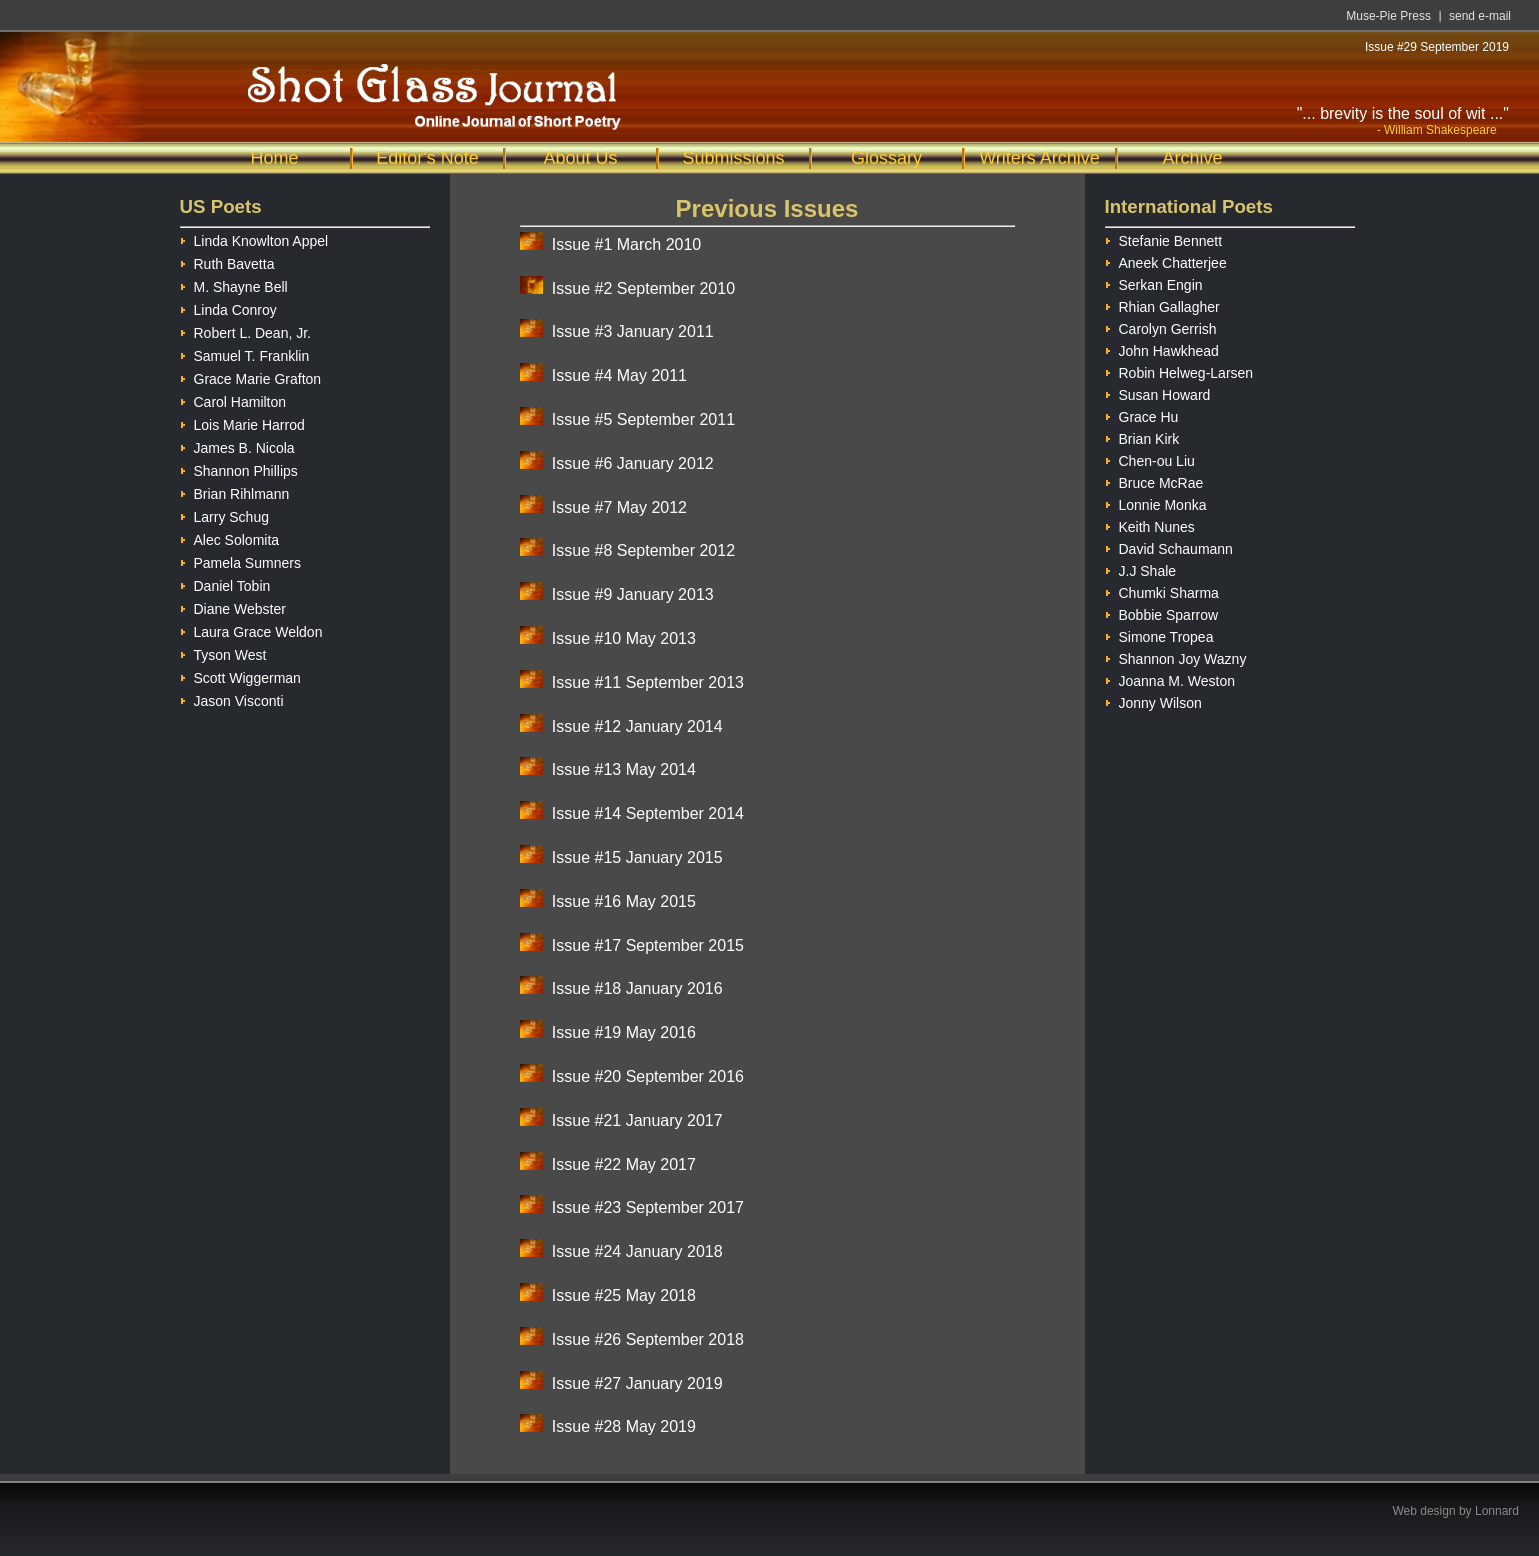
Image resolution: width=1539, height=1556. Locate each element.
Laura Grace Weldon (251, 629)
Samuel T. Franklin (245, 353)
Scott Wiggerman (240, 675)
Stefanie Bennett (1164, 238)
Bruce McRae (1154, 480)
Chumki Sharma (1162, 590)
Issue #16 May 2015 (624, 901)
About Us (580, 158)
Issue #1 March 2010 (626, 244)
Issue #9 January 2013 (633, 594)
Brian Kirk (1142, 436)
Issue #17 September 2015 (648, 945)
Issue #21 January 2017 (637, 1120)
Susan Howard (1158, 392)
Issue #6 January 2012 (633, 463)
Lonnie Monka (1156, 502)
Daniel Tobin (225, 583)
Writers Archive (1039, 158)
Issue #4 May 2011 (619, 375)
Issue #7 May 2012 (619, 507)
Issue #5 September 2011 (643, 419)
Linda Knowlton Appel (254, 238)
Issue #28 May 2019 (624, 1426)
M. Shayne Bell (234, 284)
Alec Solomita (230, 537)
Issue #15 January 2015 (637, 857)
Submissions (733, 158)
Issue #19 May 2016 (624, 1032)
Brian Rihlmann (235, 491)
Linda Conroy (228, 307)
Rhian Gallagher (1162, 304)
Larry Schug (224, 514)
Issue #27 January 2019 (637, 1383)
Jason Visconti (232, 698)
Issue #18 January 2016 (637, 988)
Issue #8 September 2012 (643, 550)
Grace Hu (1142, 414)
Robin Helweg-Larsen (1179, 370)
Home (274, 158)
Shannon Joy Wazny (1176, 656)
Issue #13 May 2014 (624, 769)
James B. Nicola (237, 445)
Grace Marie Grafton (251, 376)
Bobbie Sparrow (1162, 612)
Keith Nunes (1150, 524)
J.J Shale (1141, 568)
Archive (1192, 158)
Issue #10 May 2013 (624, 638)
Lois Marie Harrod (242, 422)
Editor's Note (427, 158)
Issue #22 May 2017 (624, 1164)
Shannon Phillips (239, 468)
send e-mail (1480, 16)
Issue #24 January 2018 (637, 1251)
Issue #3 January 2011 (633, 331)
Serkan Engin (1154, 282)
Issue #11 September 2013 (648, 682)
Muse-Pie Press (1388, 16)
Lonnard (1497, 1511)
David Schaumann (1169, 546)
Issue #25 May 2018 (624, 1295)
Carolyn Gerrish (1161, 326)
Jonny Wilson (1153, 700)
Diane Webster (233, 606)
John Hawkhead (1162, 348)
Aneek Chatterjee (1166, 260)
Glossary (886, 158)
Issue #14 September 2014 (648, 813)
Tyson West (223, 652)
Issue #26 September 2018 (648, 1339)
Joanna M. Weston (1170, 678)
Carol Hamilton (233, 399)
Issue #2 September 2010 (643, 288)
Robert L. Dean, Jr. (246, 330)
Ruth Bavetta (227, 261)
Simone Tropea (1159, 634)
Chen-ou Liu (1150, 458)
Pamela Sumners (240, 560)
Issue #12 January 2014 (637, 726)
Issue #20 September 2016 (648, 1076)
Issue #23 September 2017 (648, 1207)
